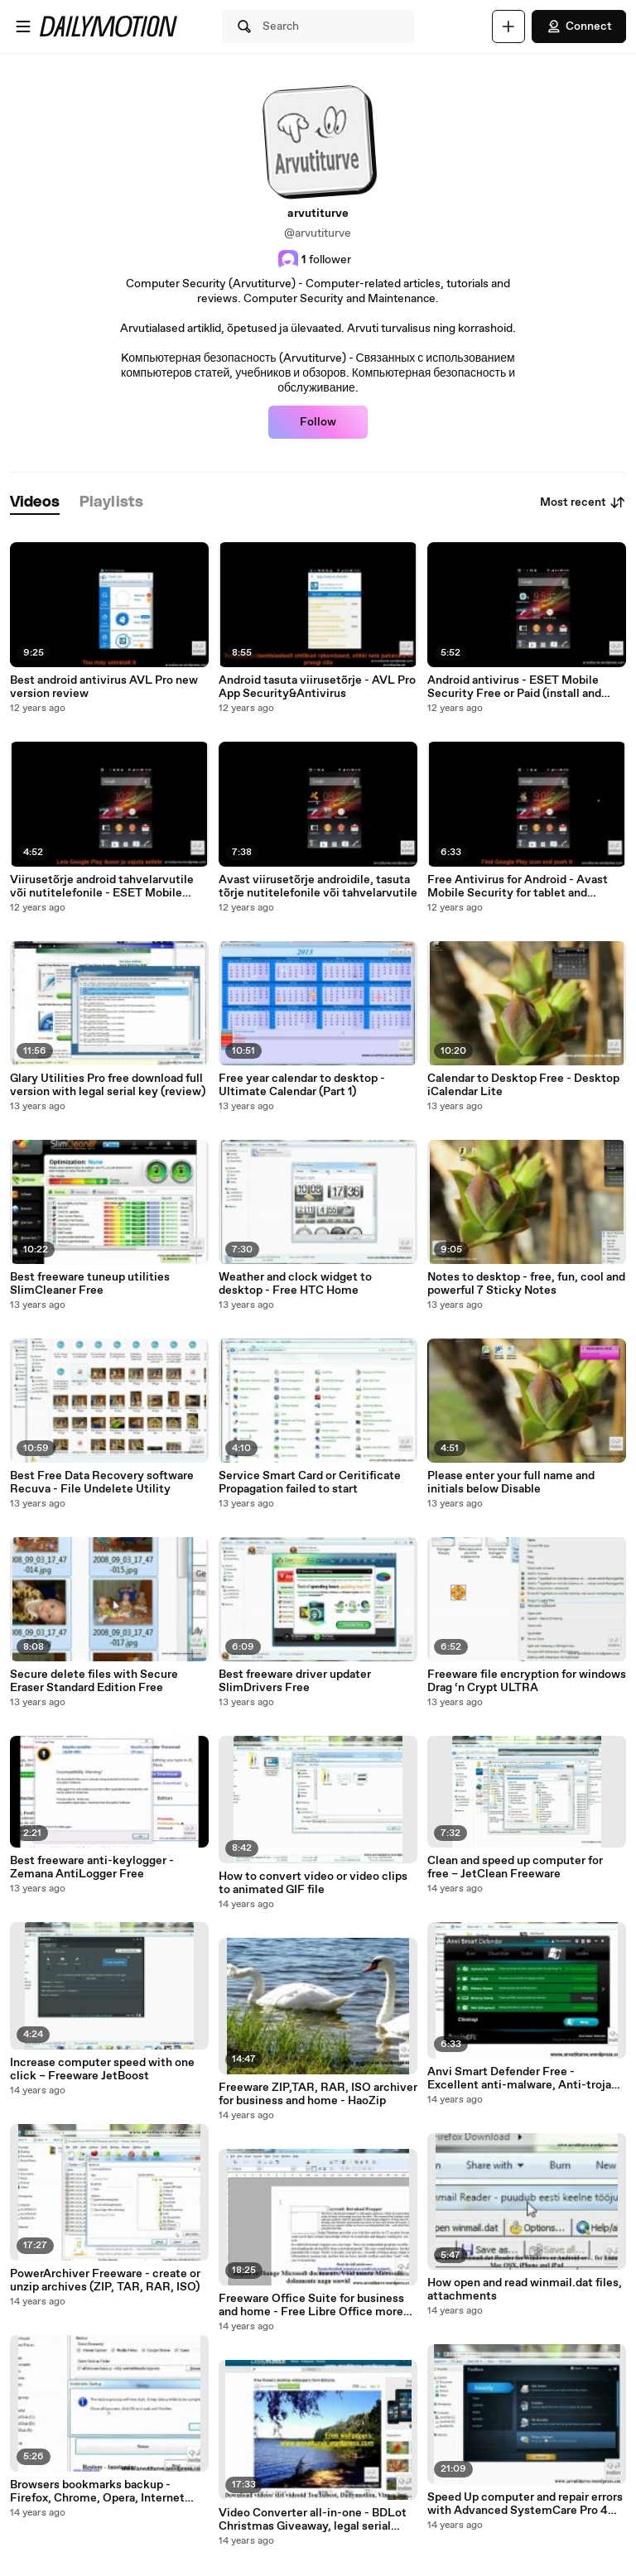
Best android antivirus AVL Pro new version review (104, 687)
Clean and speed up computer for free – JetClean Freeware (515, 1867)
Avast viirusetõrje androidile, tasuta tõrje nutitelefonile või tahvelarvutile (318, 886)
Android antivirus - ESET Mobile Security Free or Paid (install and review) (514, 687)
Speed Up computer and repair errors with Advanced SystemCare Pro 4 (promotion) (525, 2504)
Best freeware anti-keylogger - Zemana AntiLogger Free (92, 1867)
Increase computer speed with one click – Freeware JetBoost (102, 2069)
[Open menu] (23, 26)
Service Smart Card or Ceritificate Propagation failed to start (310, 1482)
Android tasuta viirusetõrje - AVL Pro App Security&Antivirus (317, 687)
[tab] (35, 503)
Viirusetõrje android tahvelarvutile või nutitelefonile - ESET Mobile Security (102, 886)
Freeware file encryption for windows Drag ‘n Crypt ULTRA (526, 1681)
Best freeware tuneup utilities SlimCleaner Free (90, 1284)
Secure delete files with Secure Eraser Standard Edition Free (94, 1681)
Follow (318, 422)
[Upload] (508, 26)
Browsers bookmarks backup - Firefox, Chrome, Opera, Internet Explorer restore (97, 2491)
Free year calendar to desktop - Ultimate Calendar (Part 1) (302, 1085)
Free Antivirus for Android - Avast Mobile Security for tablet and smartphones (517, 886)
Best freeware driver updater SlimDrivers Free (295, 1681)
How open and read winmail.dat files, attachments (524, 2289)
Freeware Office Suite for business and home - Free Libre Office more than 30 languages (311, 2305)
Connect (579, 26)
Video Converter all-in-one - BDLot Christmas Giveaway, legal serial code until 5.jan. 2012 (313, 2519)
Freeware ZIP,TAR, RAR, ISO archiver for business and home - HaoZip (318, 2094)
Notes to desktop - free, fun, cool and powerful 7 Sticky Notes (526, 1284)
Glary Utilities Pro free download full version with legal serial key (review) (107, 1085)
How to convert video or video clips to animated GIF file (313, 1883)
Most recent (583, 502)
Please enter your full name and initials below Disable (511, 1482)
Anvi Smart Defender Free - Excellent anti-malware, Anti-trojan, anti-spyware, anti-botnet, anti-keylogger (524, 2078)
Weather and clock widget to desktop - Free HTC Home (295, 1284)
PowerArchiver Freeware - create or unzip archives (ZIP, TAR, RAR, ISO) (105, 2280)
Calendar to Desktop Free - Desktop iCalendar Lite (523, 1085)
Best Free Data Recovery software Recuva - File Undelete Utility (102, 1482)
